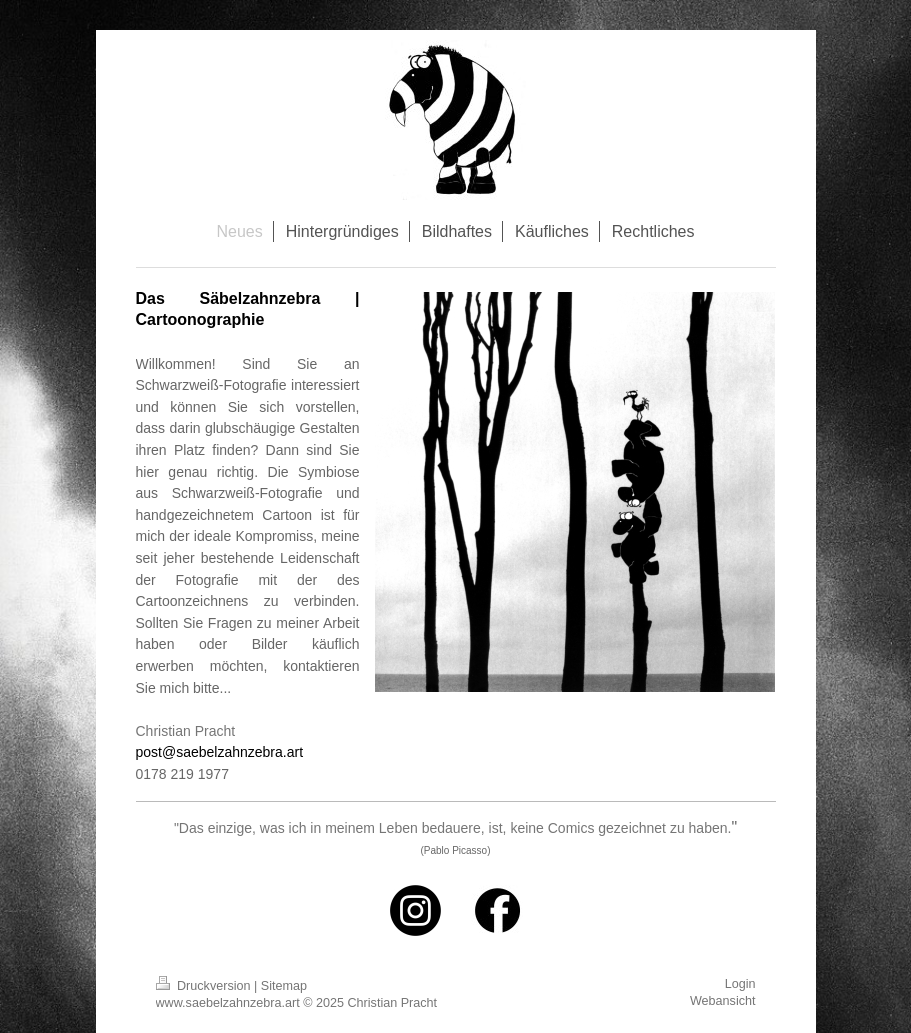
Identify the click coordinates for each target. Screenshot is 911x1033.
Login (740, 984)
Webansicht (723, 1001)
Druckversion (205, 986)
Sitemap (284, 986)
